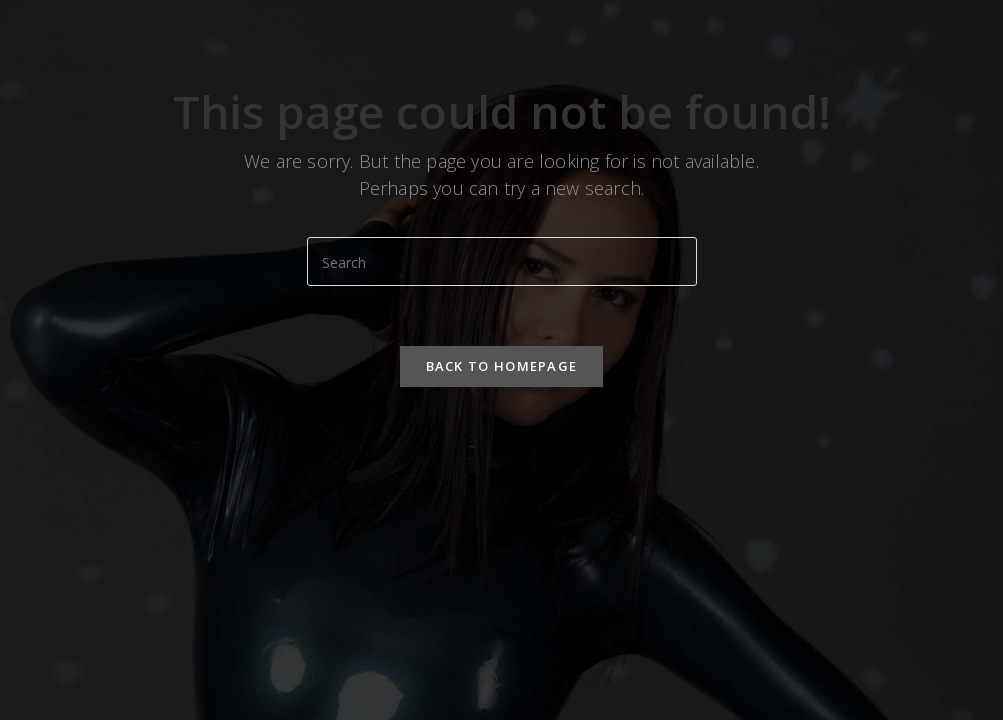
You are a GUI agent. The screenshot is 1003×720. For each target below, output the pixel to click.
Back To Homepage (502, 366)
